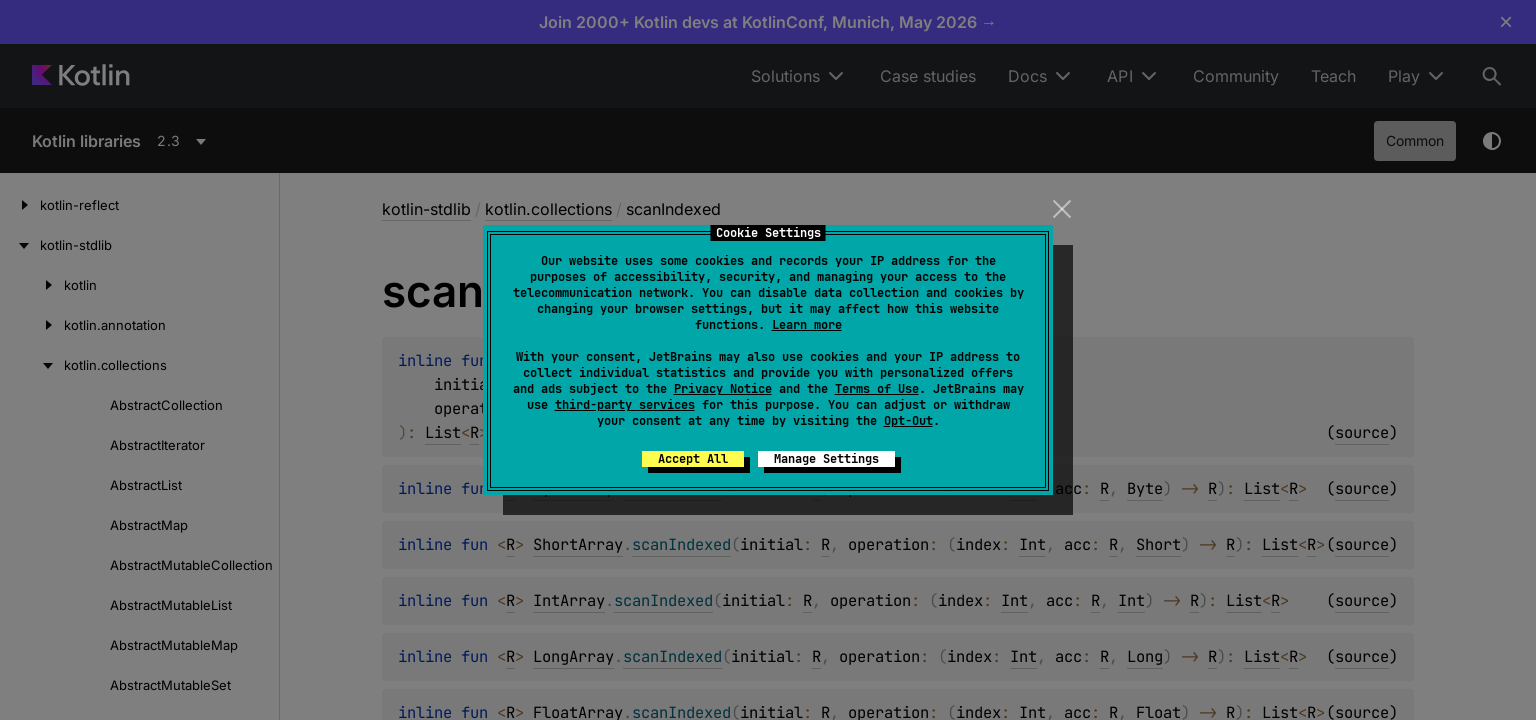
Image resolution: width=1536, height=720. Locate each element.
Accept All (693, 459)
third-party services (625, 405)
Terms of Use (877, 389)
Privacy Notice (723, 389)
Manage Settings (826, 459)
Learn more (807, 325)
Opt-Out (908, 421)
